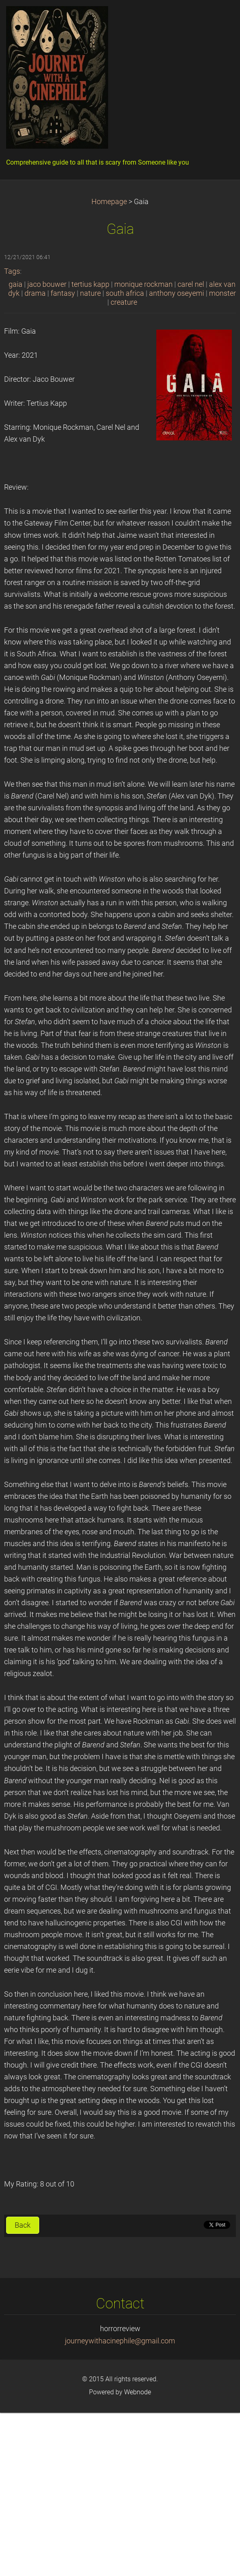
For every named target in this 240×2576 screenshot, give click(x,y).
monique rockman (143, 284)
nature (90, 293)
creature (124, 302)
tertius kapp (90, 284)
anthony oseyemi (176, 293)
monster (222, 293)
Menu (217, 18)
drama (35, 293)
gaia (15, 284)
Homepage (109, 202)
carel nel (191, 284)
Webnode (137, 2392)
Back (23, 2225)
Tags (12, 271)
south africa (125, 293)
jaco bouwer (47, 284)
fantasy (63, 293)
